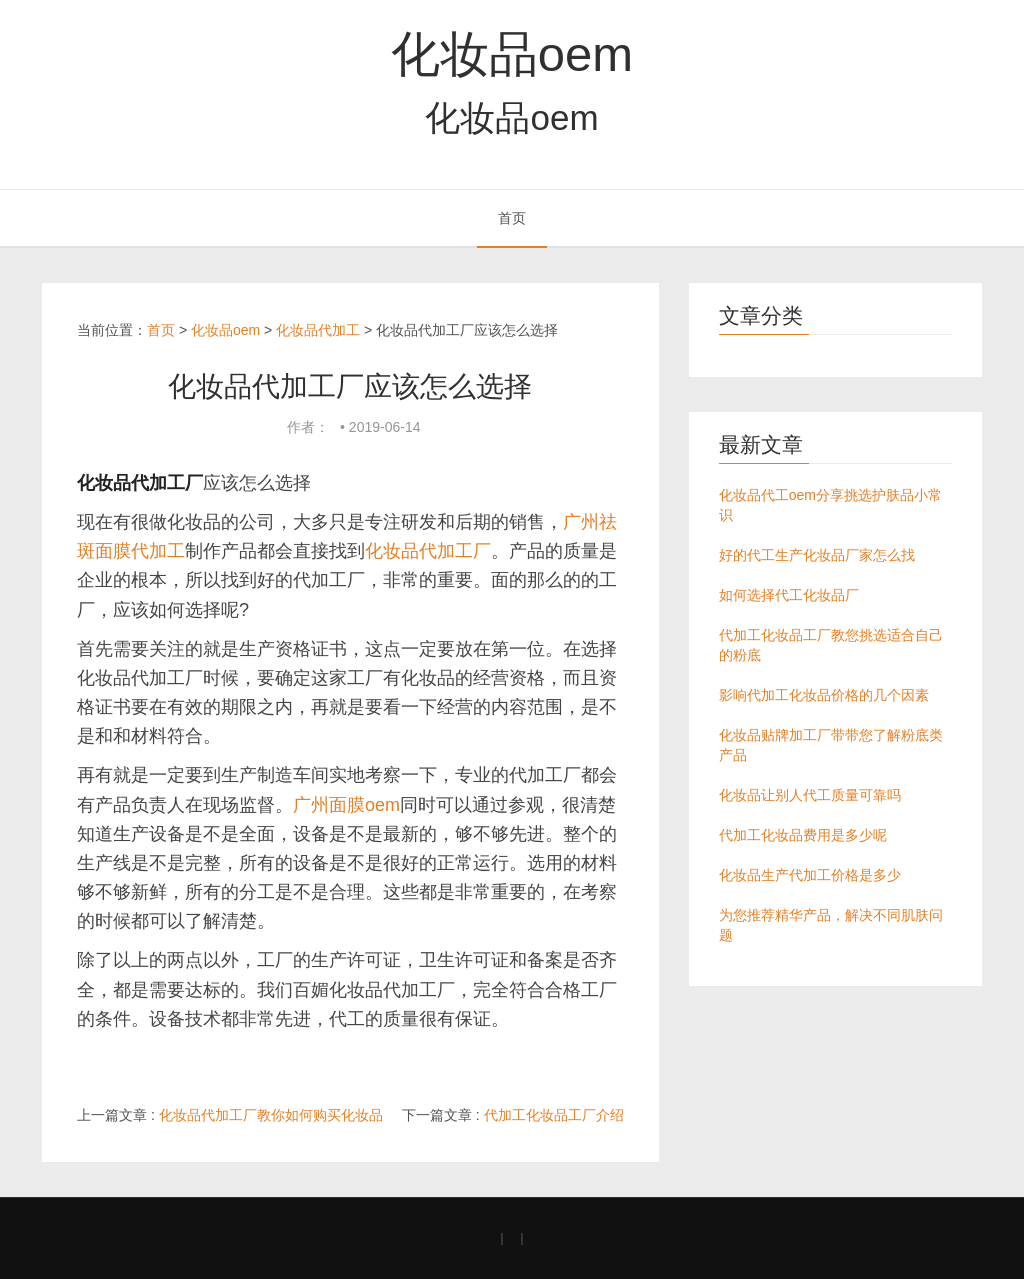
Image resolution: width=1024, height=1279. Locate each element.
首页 (512, 218)
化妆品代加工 (318, 330)
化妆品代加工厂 (428, 551)
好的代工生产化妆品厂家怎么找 (817, 555)
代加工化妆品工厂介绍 (554, 1115)
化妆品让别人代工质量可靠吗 (810, 795)
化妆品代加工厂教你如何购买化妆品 (271, 1115)
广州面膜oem (346, 805)
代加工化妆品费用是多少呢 (803, 835)
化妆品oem (512, 54)
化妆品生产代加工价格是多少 (810, 875)
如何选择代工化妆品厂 (789, 595)
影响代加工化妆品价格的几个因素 (824, 695)
